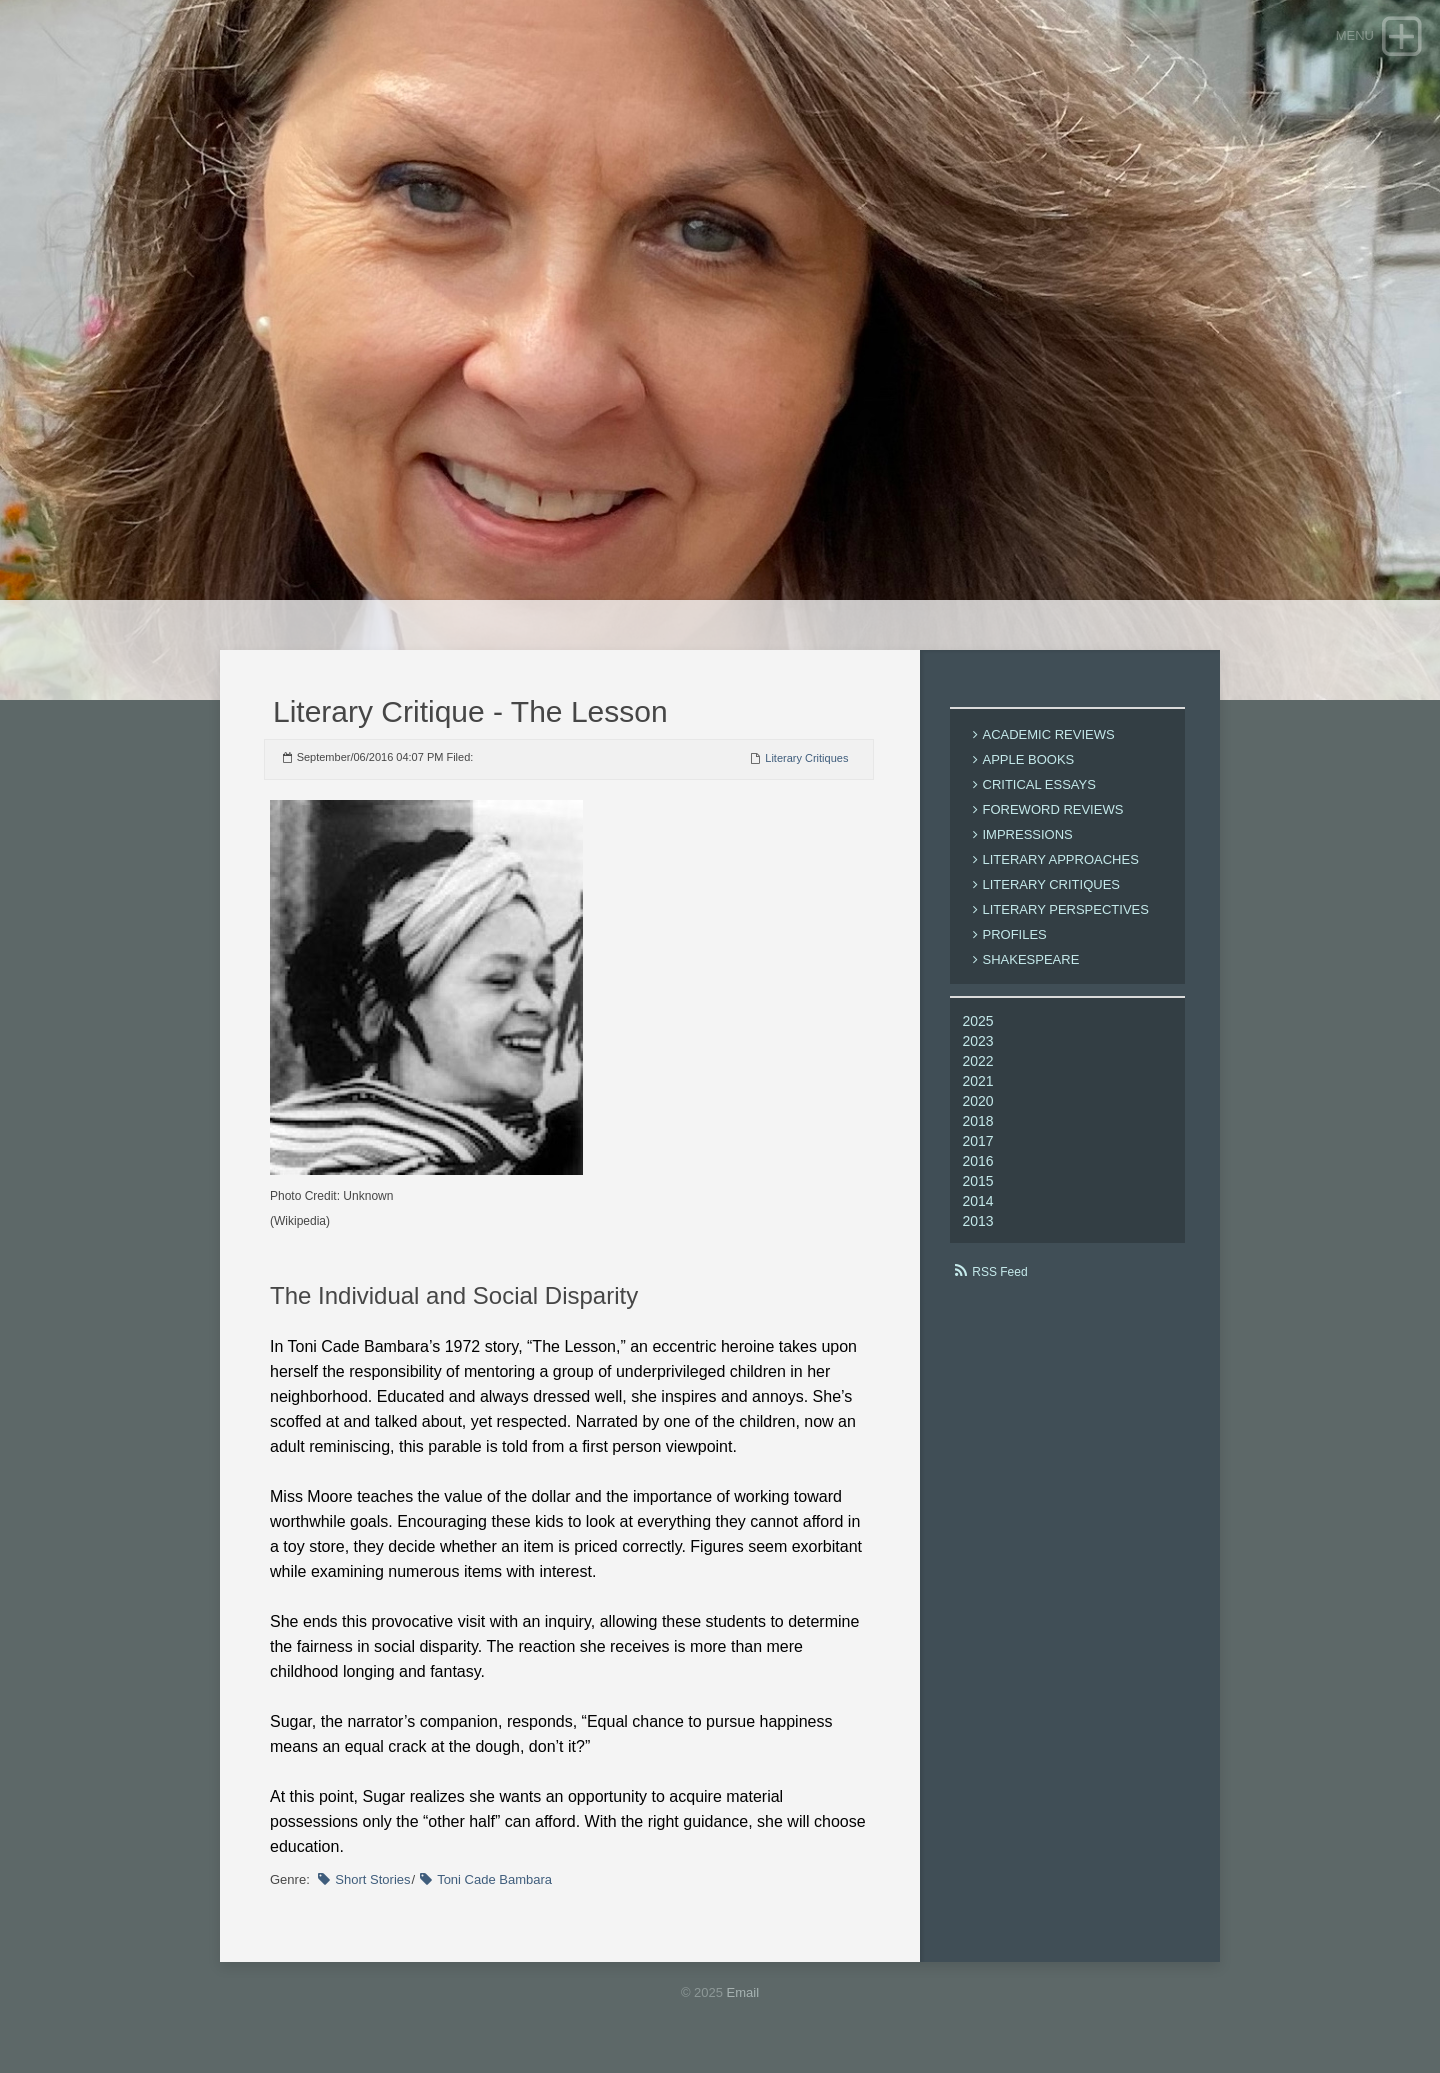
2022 (978, 1061)
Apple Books (1029, 759)
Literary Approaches (1061, 859)
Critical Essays (1039, 784)
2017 (978, 1141)
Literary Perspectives (1066, 909)
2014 (978, 1201)
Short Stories (372, 1879)
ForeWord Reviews (1053, 809)
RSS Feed (999, 1272)
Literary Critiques (806, 758)
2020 (978, 1101)
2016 (978, 1161)
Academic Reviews (1049, 734)
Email (743, 1992)
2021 (978, 1081)
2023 (978, 1041)
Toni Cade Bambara (494, 1879)
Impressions (1028, 834)
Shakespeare (1031, 959)
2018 (978, 1121)
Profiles (1015, 934)
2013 (978, 1221)
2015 (978, 1181)
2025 (978, 1021)
